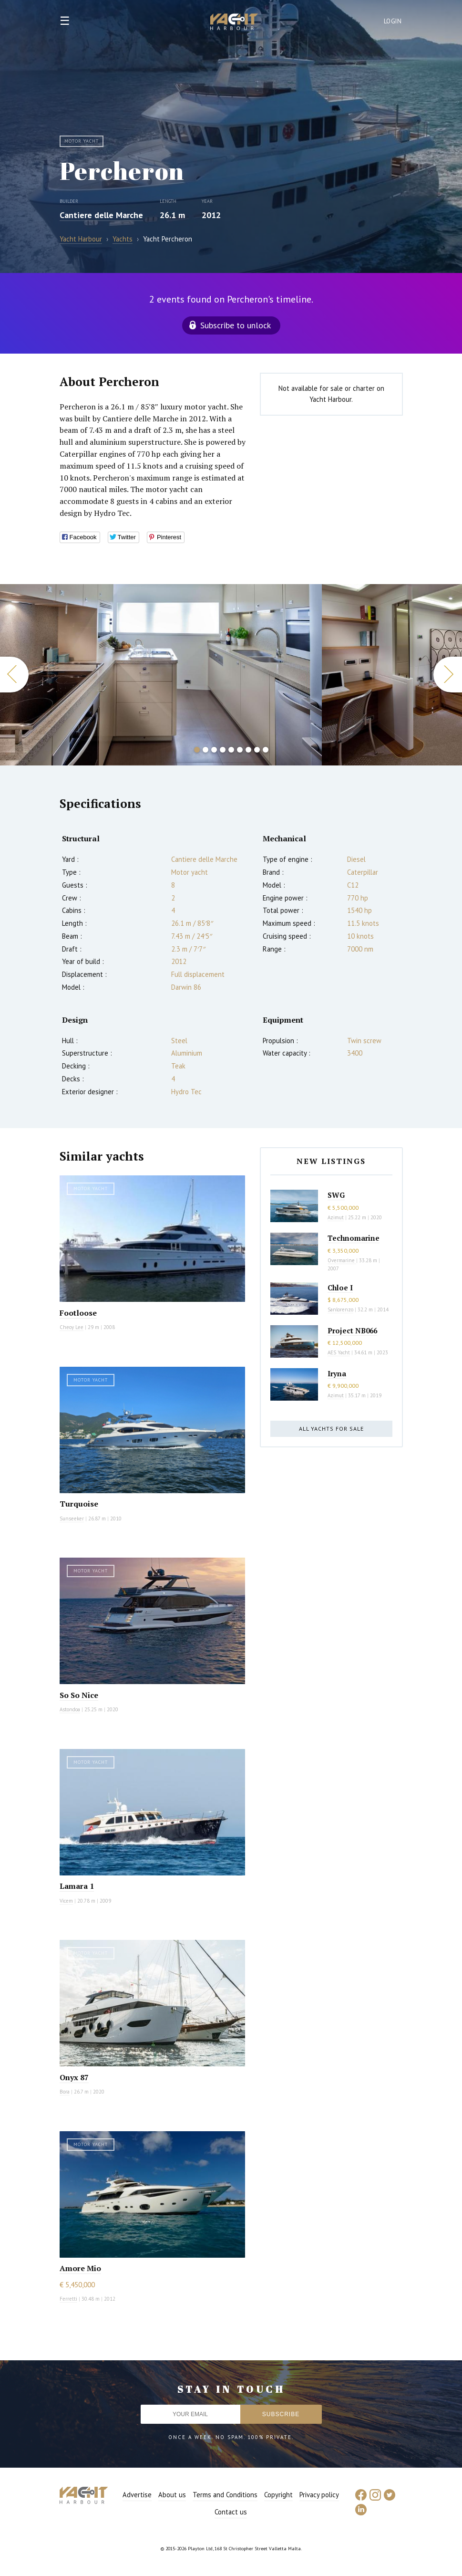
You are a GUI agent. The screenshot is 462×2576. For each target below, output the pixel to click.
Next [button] (447, 674)
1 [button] (197, 750)
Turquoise (79, 1503)
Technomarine (354, 1238)
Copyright (278, 2494)
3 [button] (214, 750)
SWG (336, 1195)
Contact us (231, 2511)
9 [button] (265, 750)
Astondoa (70, 1709)
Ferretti (68, 2298)
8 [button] (257, 750)
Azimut (336, 1217)
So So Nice (79, 1695)
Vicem (66, 1900)
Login (393, 21)
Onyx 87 (74, 2077)
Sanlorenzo (340, 1309)
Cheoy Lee (71, 1327)
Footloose (78, 1313)
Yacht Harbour (234, 22)
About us (172, 2494)
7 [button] (248, 750)
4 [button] (223, 750)
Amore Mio (80, 2268)
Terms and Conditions (225, 2494)
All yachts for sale (331, 1428)
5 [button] (231, 750)
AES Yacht (339, 1352)
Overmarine (342, 1260)
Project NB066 (352, 1330)
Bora (65, 2091)
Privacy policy (319, 2494)
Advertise (137, 2494)
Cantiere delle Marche (101, 214)
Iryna (337, 1373)
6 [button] (240, 750)
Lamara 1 (77, 1886)
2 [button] (205, 750)
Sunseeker (72, 1518)
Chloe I (340, 1287)
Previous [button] (14, 674)
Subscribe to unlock (235, 325)
